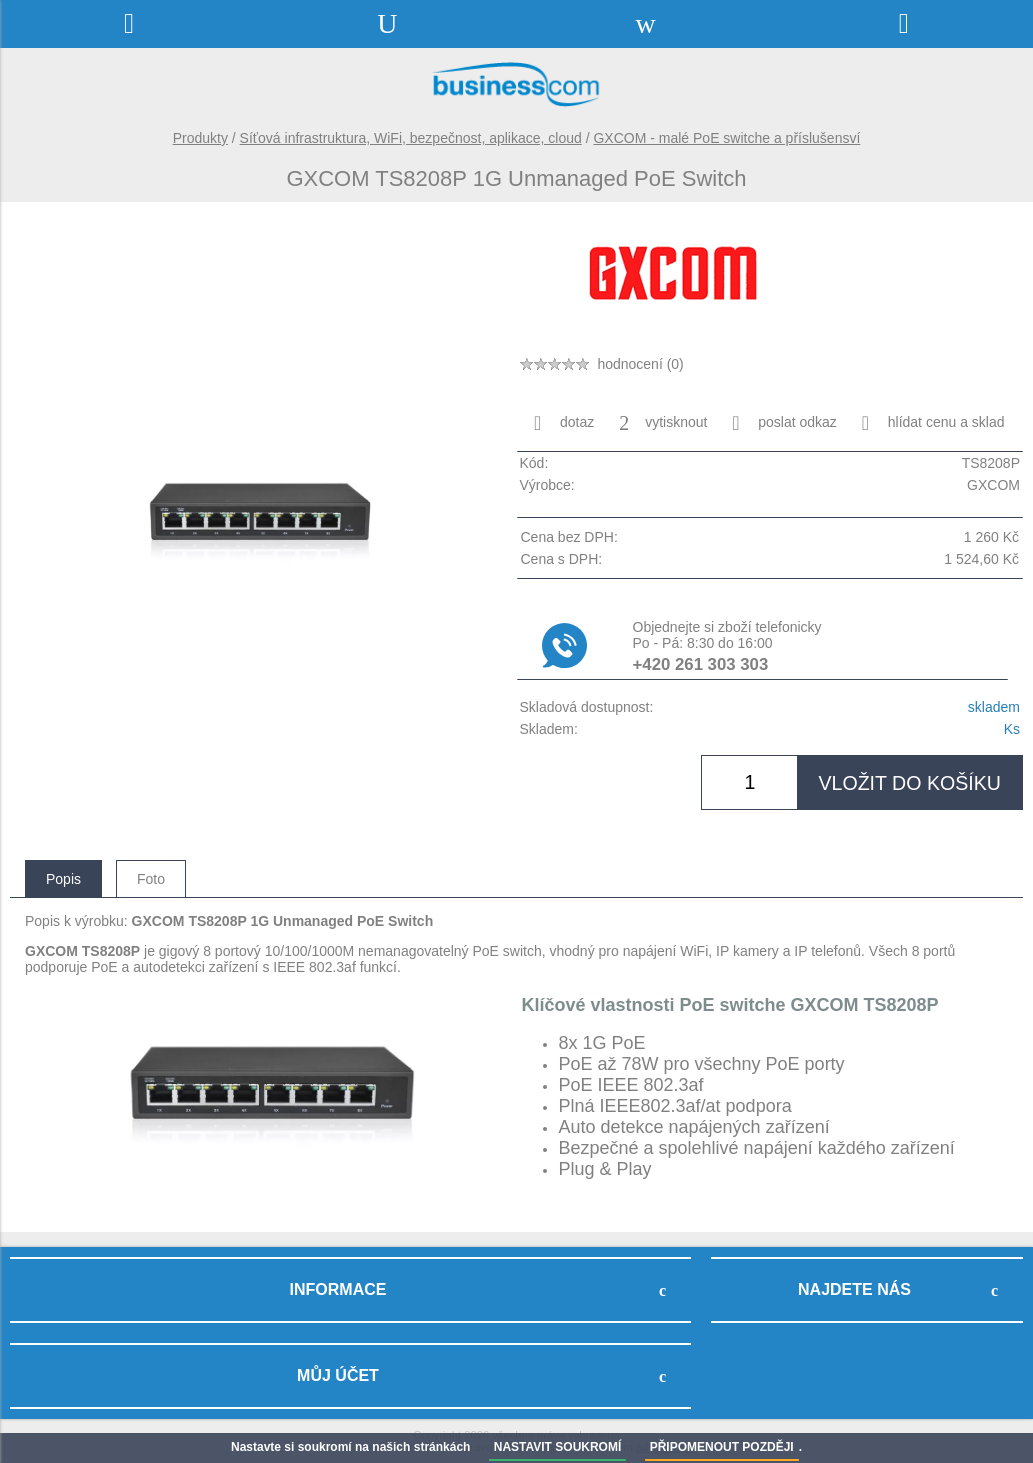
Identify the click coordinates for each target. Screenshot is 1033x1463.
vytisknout (663, 423)
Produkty (200, 138)
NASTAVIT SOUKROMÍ (558, 1447)
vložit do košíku (909, 783)
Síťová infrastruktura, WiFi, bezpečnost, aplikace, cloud (411, 138)
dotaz (564, 423)
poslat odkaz (784, 423)
